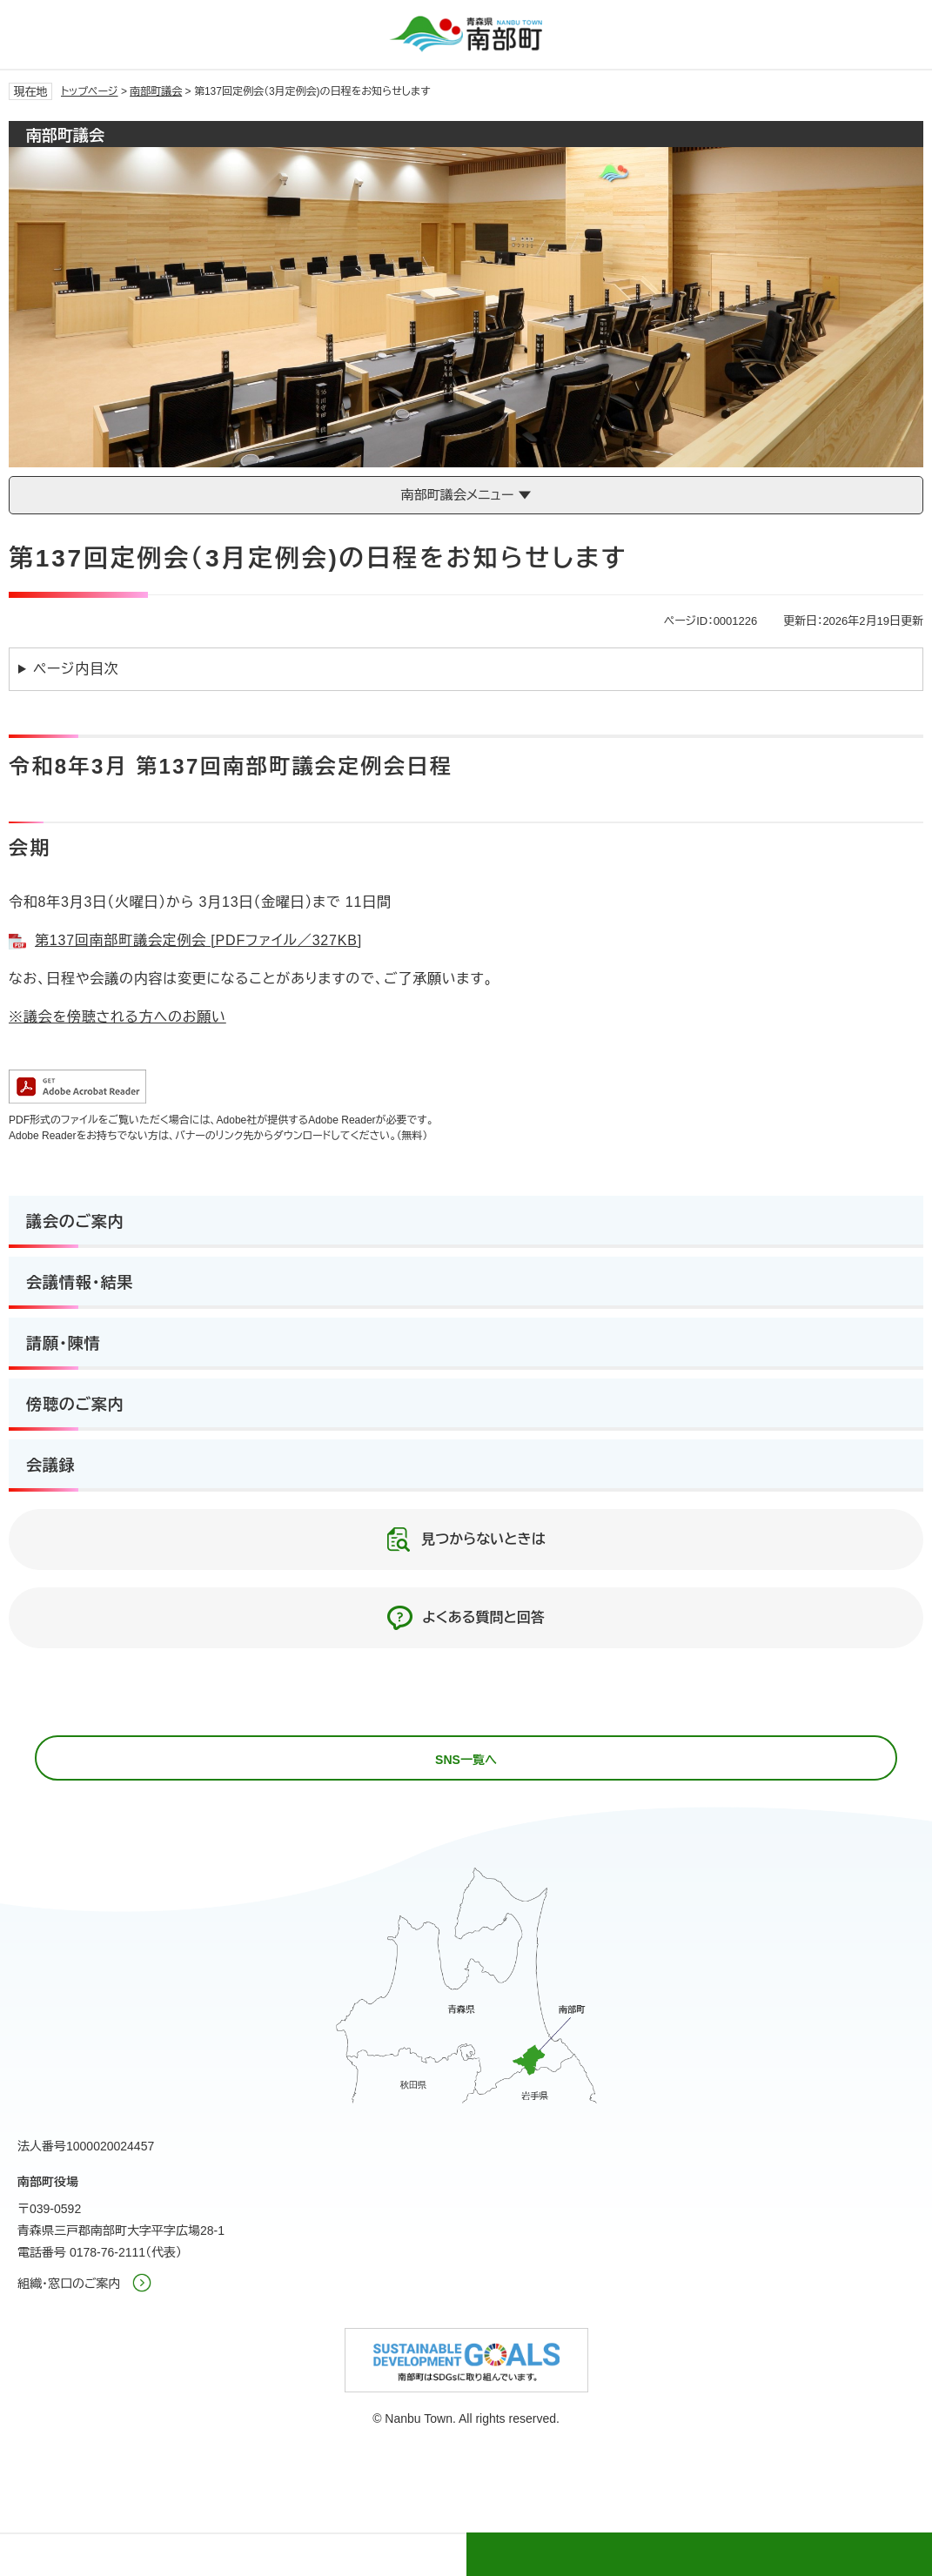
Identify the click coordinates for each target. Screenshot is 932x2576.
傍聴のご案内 (75, 1404)
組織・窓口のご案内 (69, 2284)
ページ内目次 (76, 668)
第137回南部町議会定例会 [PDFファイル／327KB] (198, 940)
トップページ (89, 91)
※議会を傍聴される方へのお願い (117, 1017)
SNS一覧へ (466, 1760)
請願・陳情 (63, 1343)
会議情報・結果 (79, 1282)
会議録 (51, 1465)
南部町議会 (156, 91)
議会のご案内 (75, 1222)
